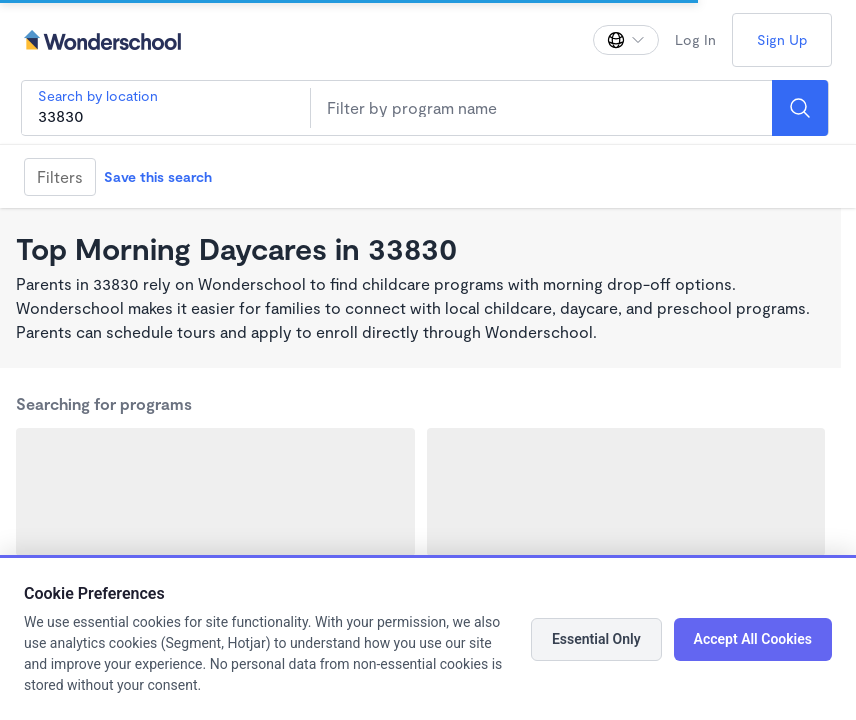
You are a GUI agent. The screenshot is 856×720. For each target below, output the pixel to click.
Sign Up (782, 39)
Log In (695, 39)
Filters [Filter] (60, 176)
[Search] (800, 108)
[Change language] (626, 40)
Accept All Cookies (753, 639)
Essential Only (596, 639)
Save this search (158, 176)
